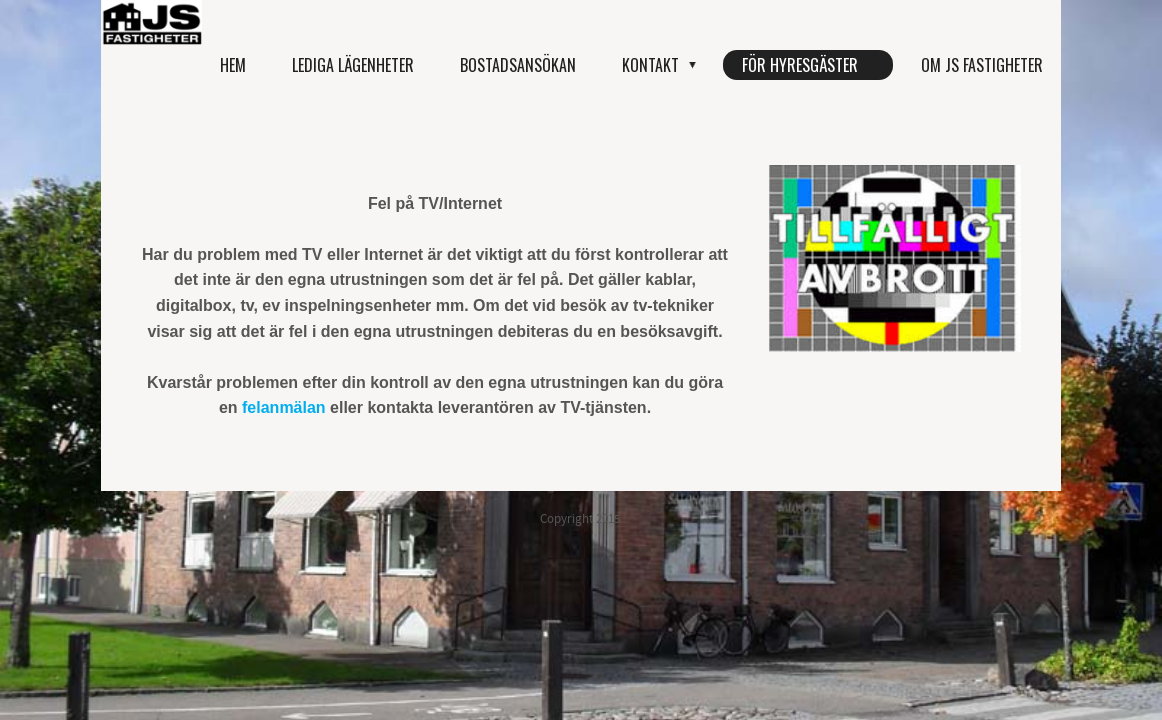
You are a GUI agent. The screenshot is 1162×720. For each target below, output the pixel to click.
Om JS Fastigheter (982, 65)
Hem (233, 65)
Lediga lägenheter (353, 65)
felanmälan (284, 407)
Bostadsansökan (518, 65)
